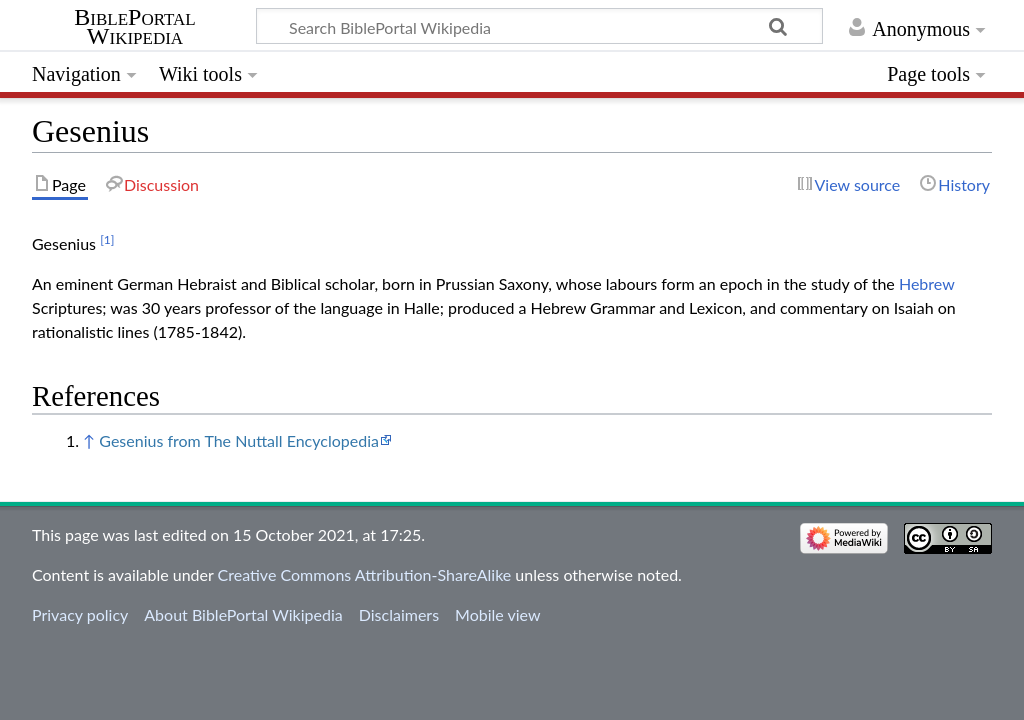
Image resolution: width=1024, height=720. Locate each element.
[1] (107, 239)
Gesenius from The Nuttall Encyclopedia (239, 440)
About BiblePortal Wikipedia (243, 614)
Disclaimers (399, 614)
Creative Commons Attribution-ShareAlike (365, 574)
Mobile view (497, 614)
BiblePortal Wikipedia (134, 27)
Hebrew (926, 283)
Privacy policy (80, 614)
